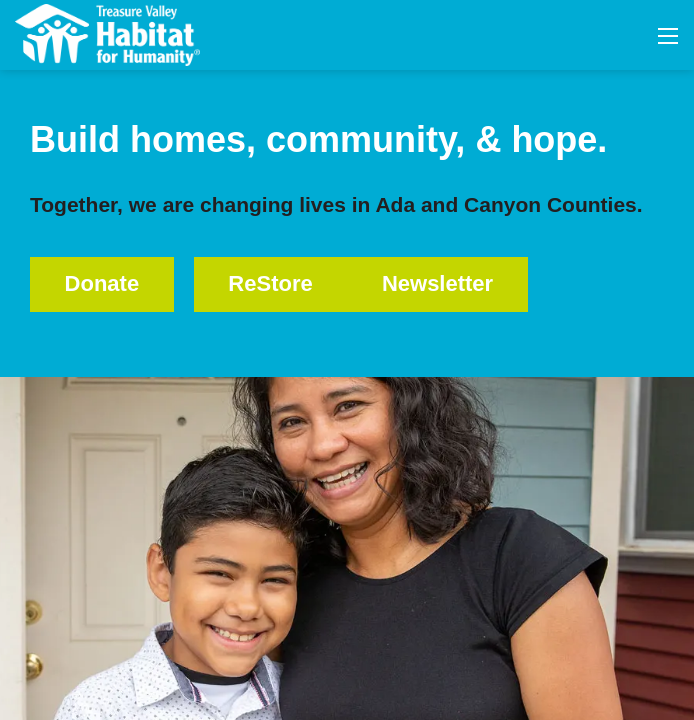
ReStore (270, 283)
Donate (102, 283)
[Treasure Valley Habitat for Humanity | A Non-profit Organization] (107, 34)
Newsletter (437, 283)
